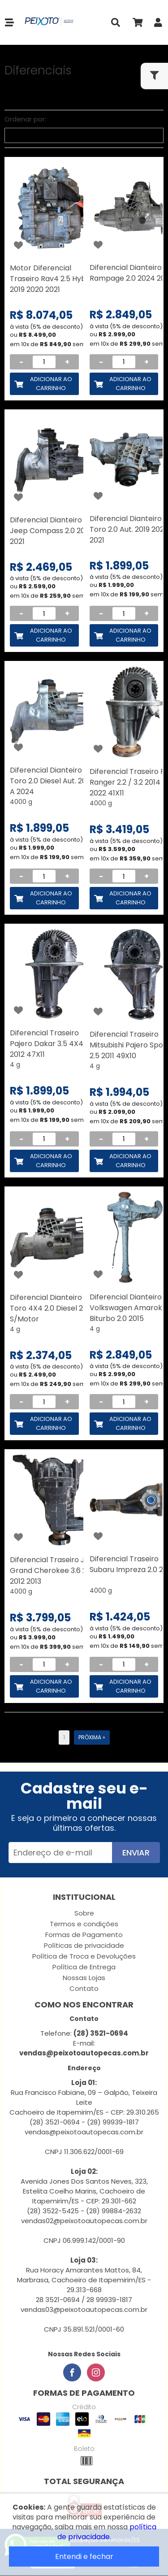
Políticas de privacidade (84, 1945)
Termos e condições (84, 1924)
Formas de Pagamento (84, 1934)
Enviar (136, 1852)
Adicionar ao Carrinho (51, 383)
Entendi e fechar (84, 2556)
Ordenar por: (25, 119)
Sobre (84, 1913)
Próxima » (91, 1737)
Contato (84, 1988)
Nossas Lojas (84, 1977)
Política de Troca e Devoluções (84, 1956)
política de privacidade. (106, 2532)
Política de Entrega (84, 1967)
